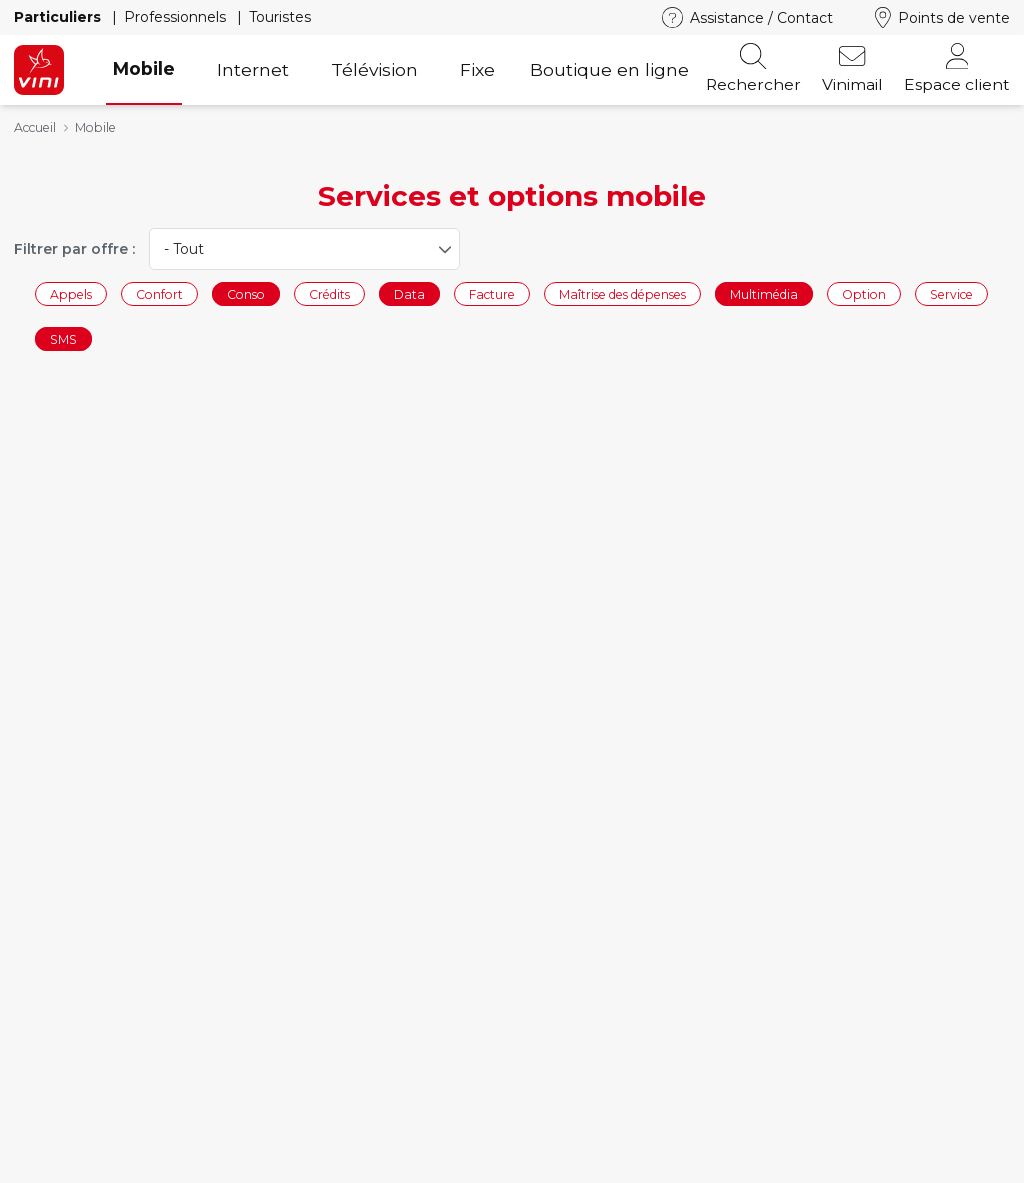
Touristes (280, 17)
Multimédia (764, 293)
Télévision (374, 69)
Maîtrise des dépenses (622, 293)
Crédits (329, 293)
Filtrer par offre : (74, 249)
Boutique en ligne (609, 69)
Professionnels (177, 17)
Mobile (144, 68)
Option (864, 293)
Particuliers (59, 17)
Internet (253, 69)
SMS (63, 339)
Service (951, 293)
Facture (492, 293)
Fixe (477, 69)
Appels (71, 293)
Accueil (35, 127)
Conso (246, 293)
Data (409, 293)
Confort (159, 293)
